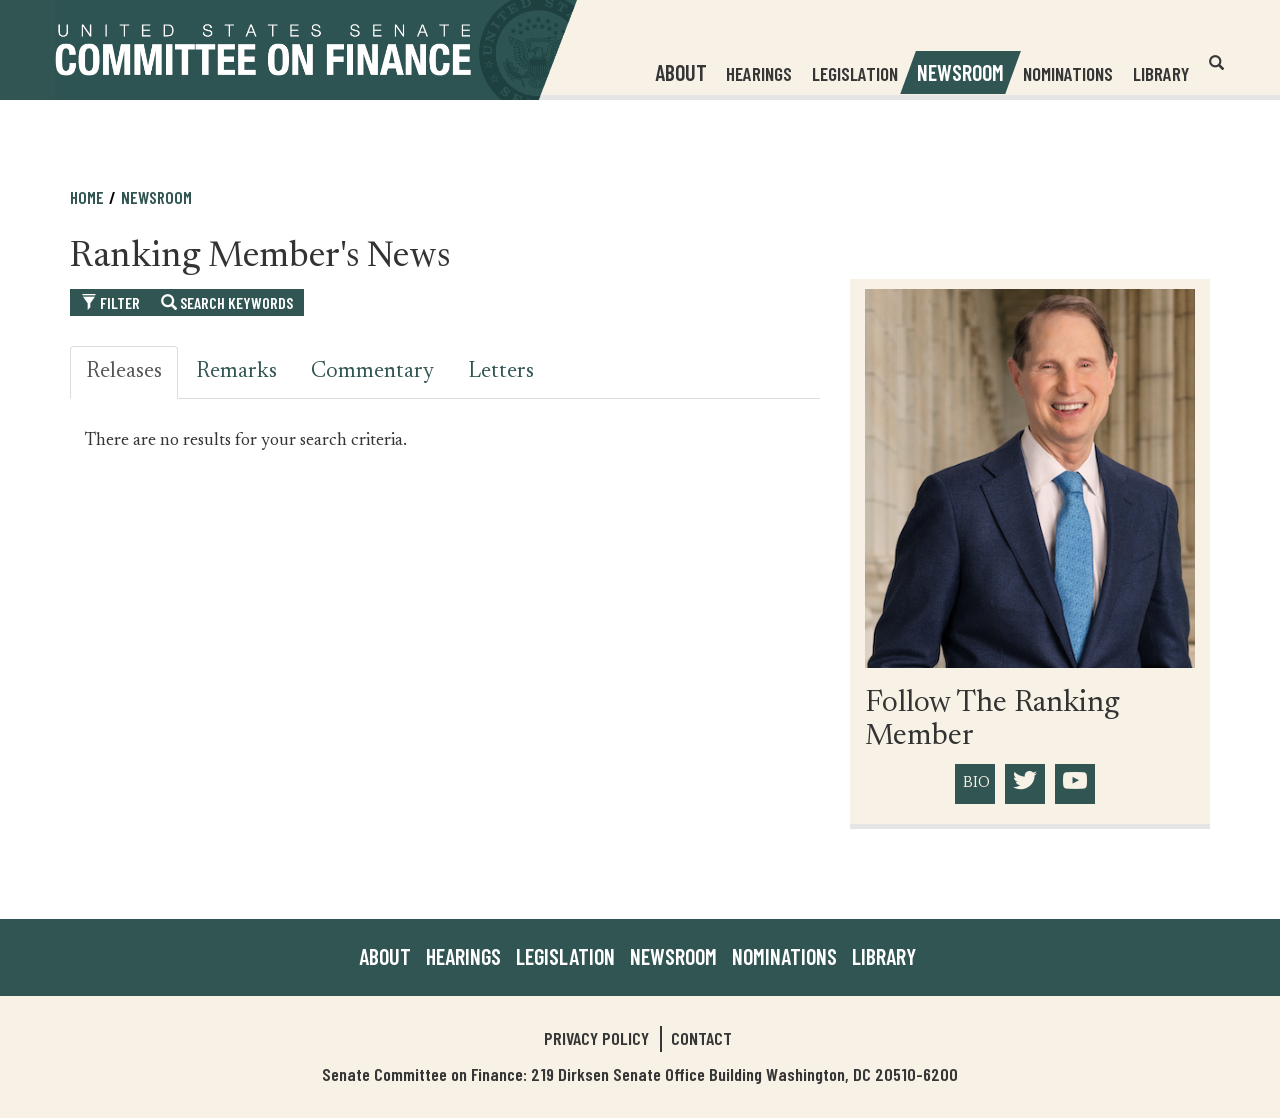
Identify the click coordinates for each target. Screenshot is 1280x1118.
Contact (701, 1038)
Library (1161, 73)
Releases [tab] (124, 372)
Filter (110, 302)
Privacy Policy (596, 1038)
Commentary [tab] (372, 372)
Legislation (855, 73)
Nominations (1068, 73)
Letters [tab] (501, 372)
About (385, 956)
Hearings (759, 73)
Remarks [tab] (236, 372)
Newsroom (156, 197)
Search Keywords (227, 302)
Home (87, 197)
